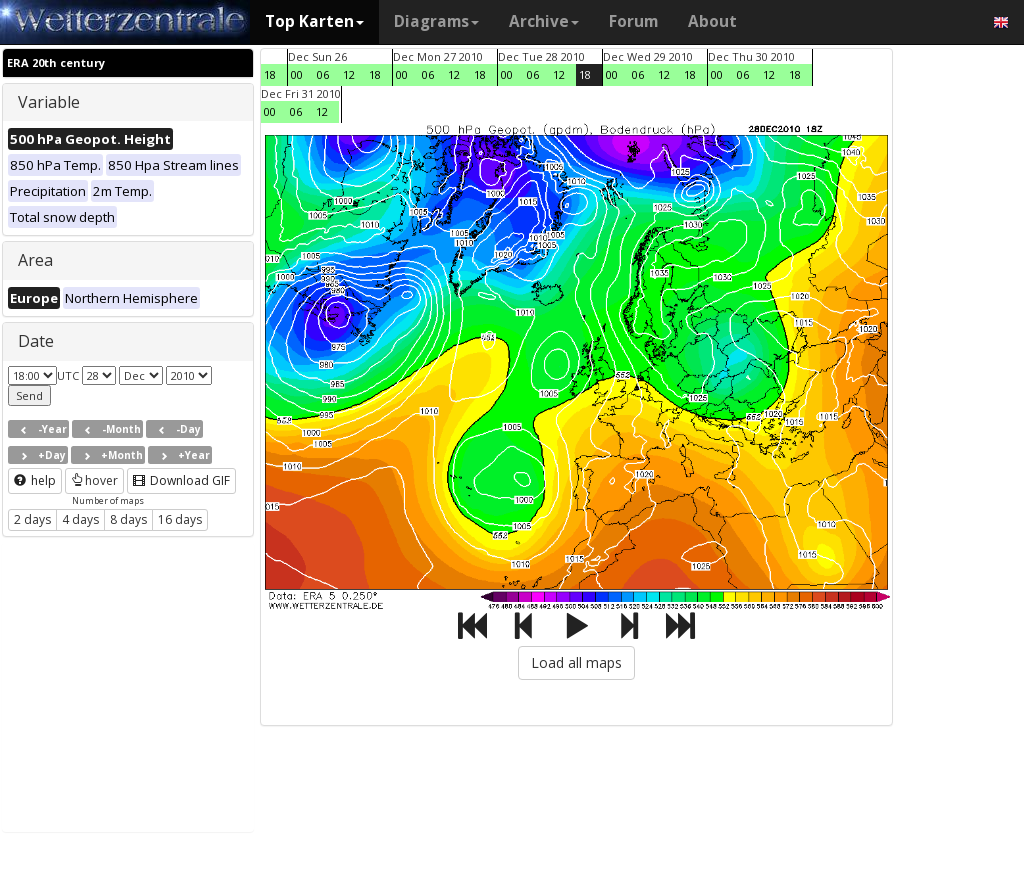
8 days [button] (128, 519)
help (35, 480)
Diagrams (436, 21)
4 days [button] (80, 519)
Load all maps (576, 662)
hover (94, 480)
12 (349, 74)
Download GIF (181, 480)
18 (270, 74)
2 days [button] (32, 519)
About (712, 21)
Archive (544, 21)
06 (323, 74)
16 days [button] (180, 519)
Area (35, 260)
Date (36, 341)
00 (297, 74)
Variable (49, 102)
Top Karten (314, 21)
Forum (633, 21)
